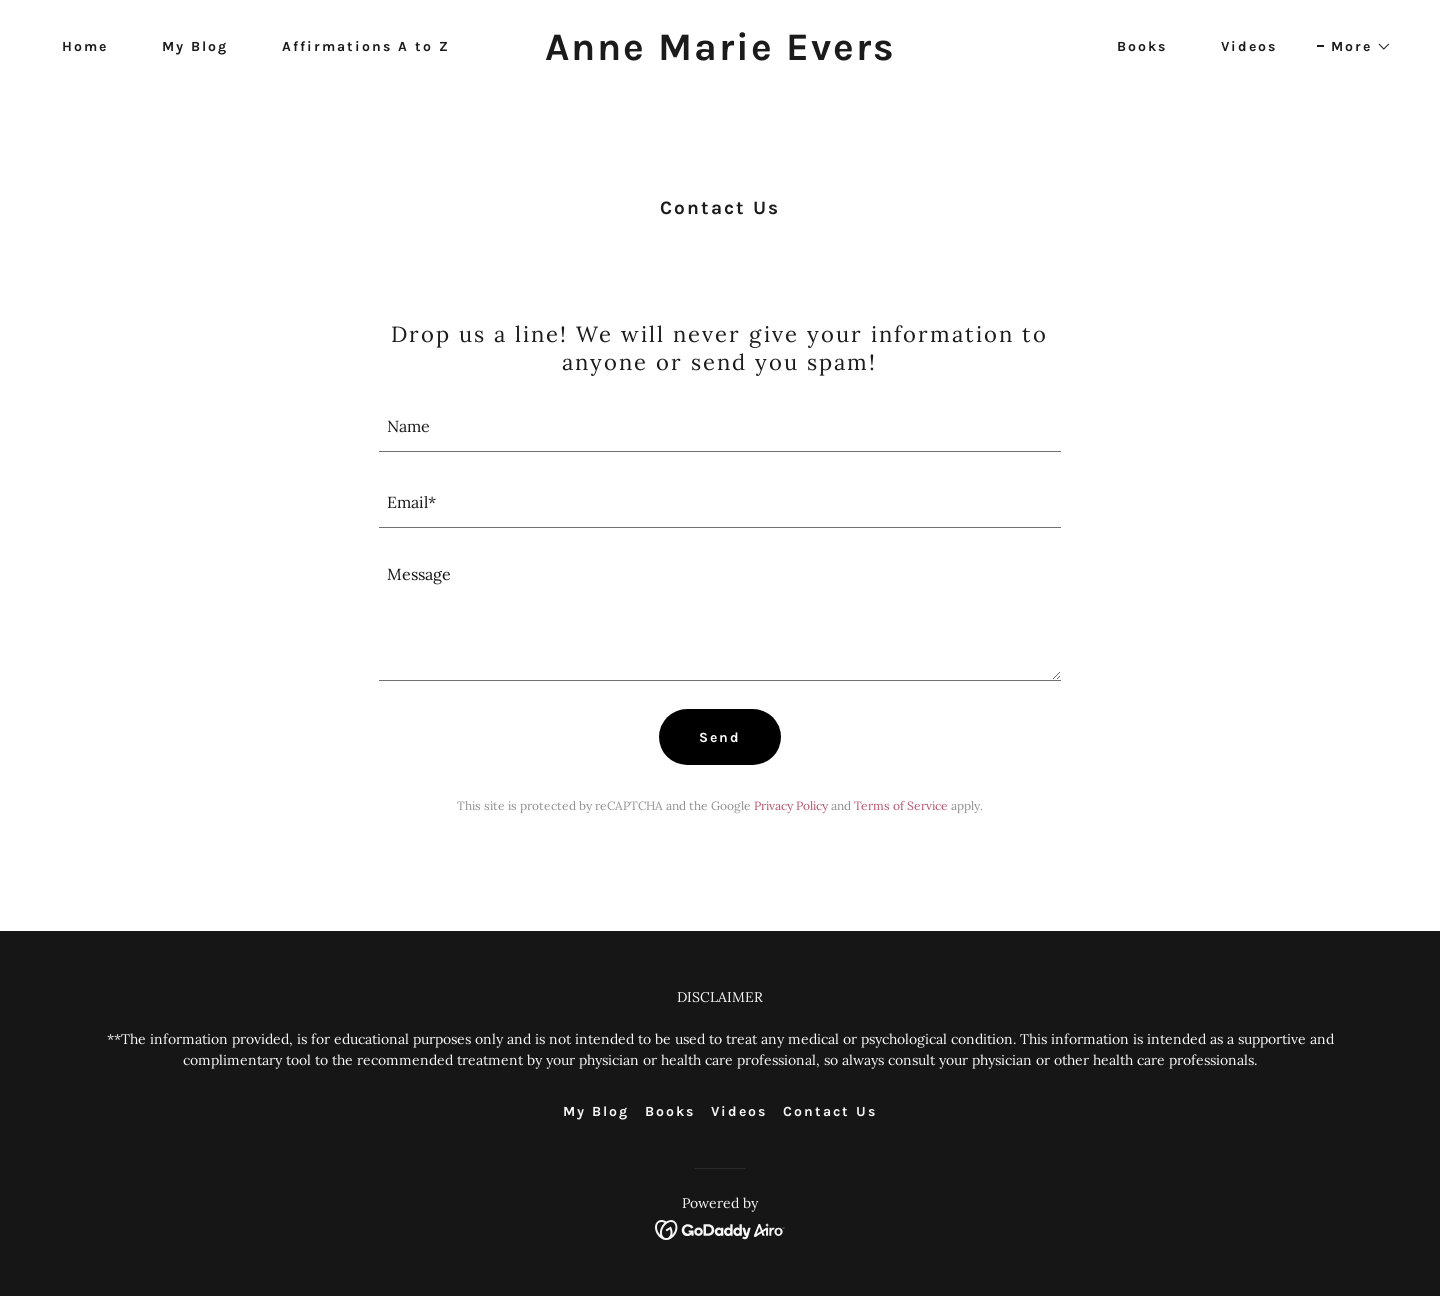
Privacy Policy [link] (791, 805)
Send (720, 737)
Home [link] (85, 46)
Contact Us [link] (830, 1111)
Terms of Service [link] (901, 805)
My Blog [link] (195, 46)
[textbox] (720, 426)
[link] (720, 54)
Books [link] (1142, 46)
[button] (1354, 47)
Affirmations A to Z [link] (366, 46)
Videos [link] (1249, 46)
